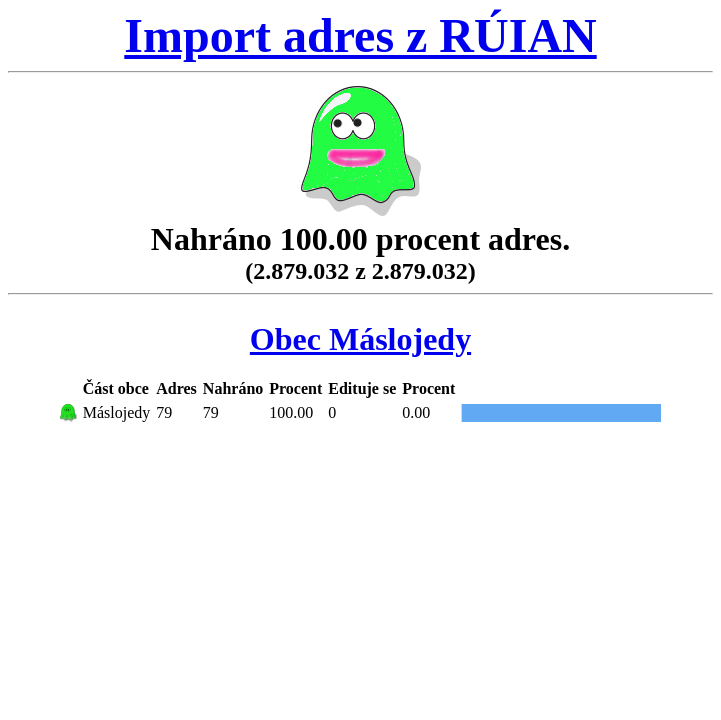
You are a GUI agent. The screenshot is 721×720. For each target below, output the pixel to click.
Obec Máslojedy (360, 339)
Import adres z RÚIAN (360, 35)
